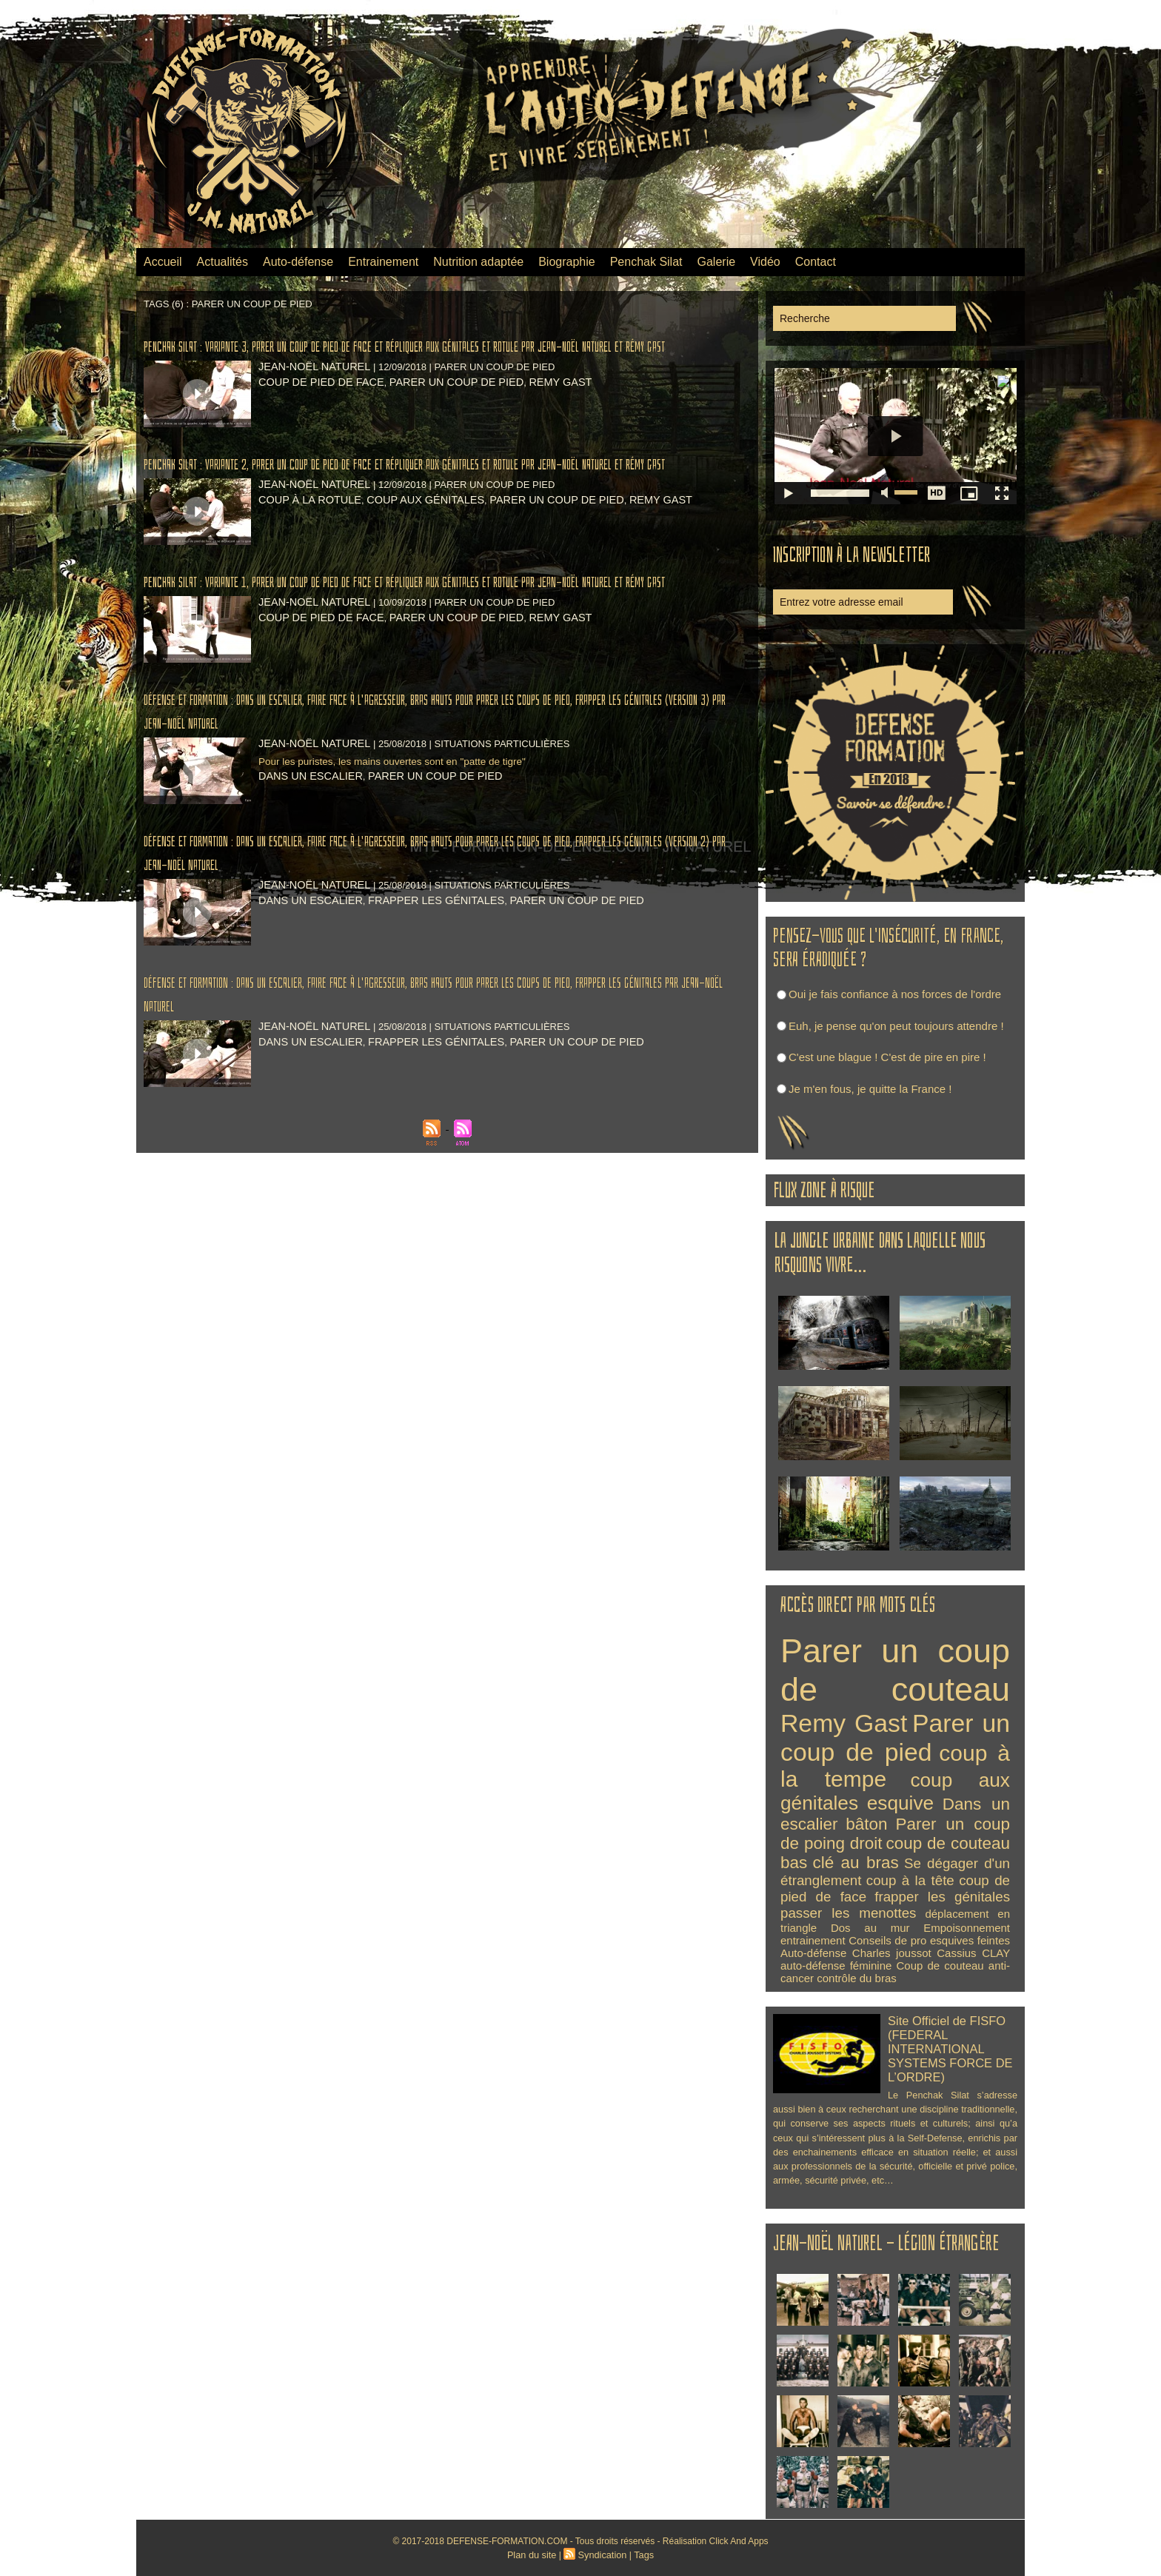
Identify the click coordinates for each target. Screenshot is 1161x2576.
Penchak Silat (646, 261)
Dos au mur (870, 1927)
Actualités (222, 261)
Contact (815, 261)
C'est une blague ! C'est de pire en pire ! (887, 1057)
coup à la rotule (304, 546)
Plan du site (534, 2554)
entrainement (813, 1940)
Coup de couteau (940, 1965)
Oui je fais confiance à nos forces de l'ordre (895, 994)
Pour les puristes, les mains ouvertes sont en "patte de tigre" (406, 831)
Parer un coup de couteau (895, 1670)
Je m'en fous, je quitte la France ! (870, 1089)
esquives (952, 1940)
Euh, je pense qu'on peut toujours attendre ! (896, 1026)
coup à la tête (910, 1880)
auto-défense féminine (835, 1965)
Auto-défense (298, 261)
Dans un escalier (305, 846)
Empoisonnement (966, 1927)
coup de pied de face (314, 404)
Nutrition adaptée (478, 261)
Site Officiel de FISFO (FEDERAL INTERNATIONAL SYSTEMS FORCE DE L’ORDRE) (944, 2045)
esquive (900, 1803)
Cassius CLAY (973, 1953)
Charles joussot (891, 1953)
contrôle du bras (857, 1978)
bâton (866, 1824)
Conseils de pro (887, 1940)
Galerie (716, 261)
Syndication (601, 2554)
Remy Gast (530, 404)
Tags (641, 2554)
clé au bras (856, 1862)
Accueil (163, 261)
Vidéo (765, 261)
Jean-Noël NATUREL (308, 389)
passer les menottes (848, 1913)
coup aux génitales (409, 546)
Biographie (566, 261)
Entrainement (383, 261)
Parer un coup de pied (436, 404)
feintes (993, 1940)
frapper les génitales (419, 970)
